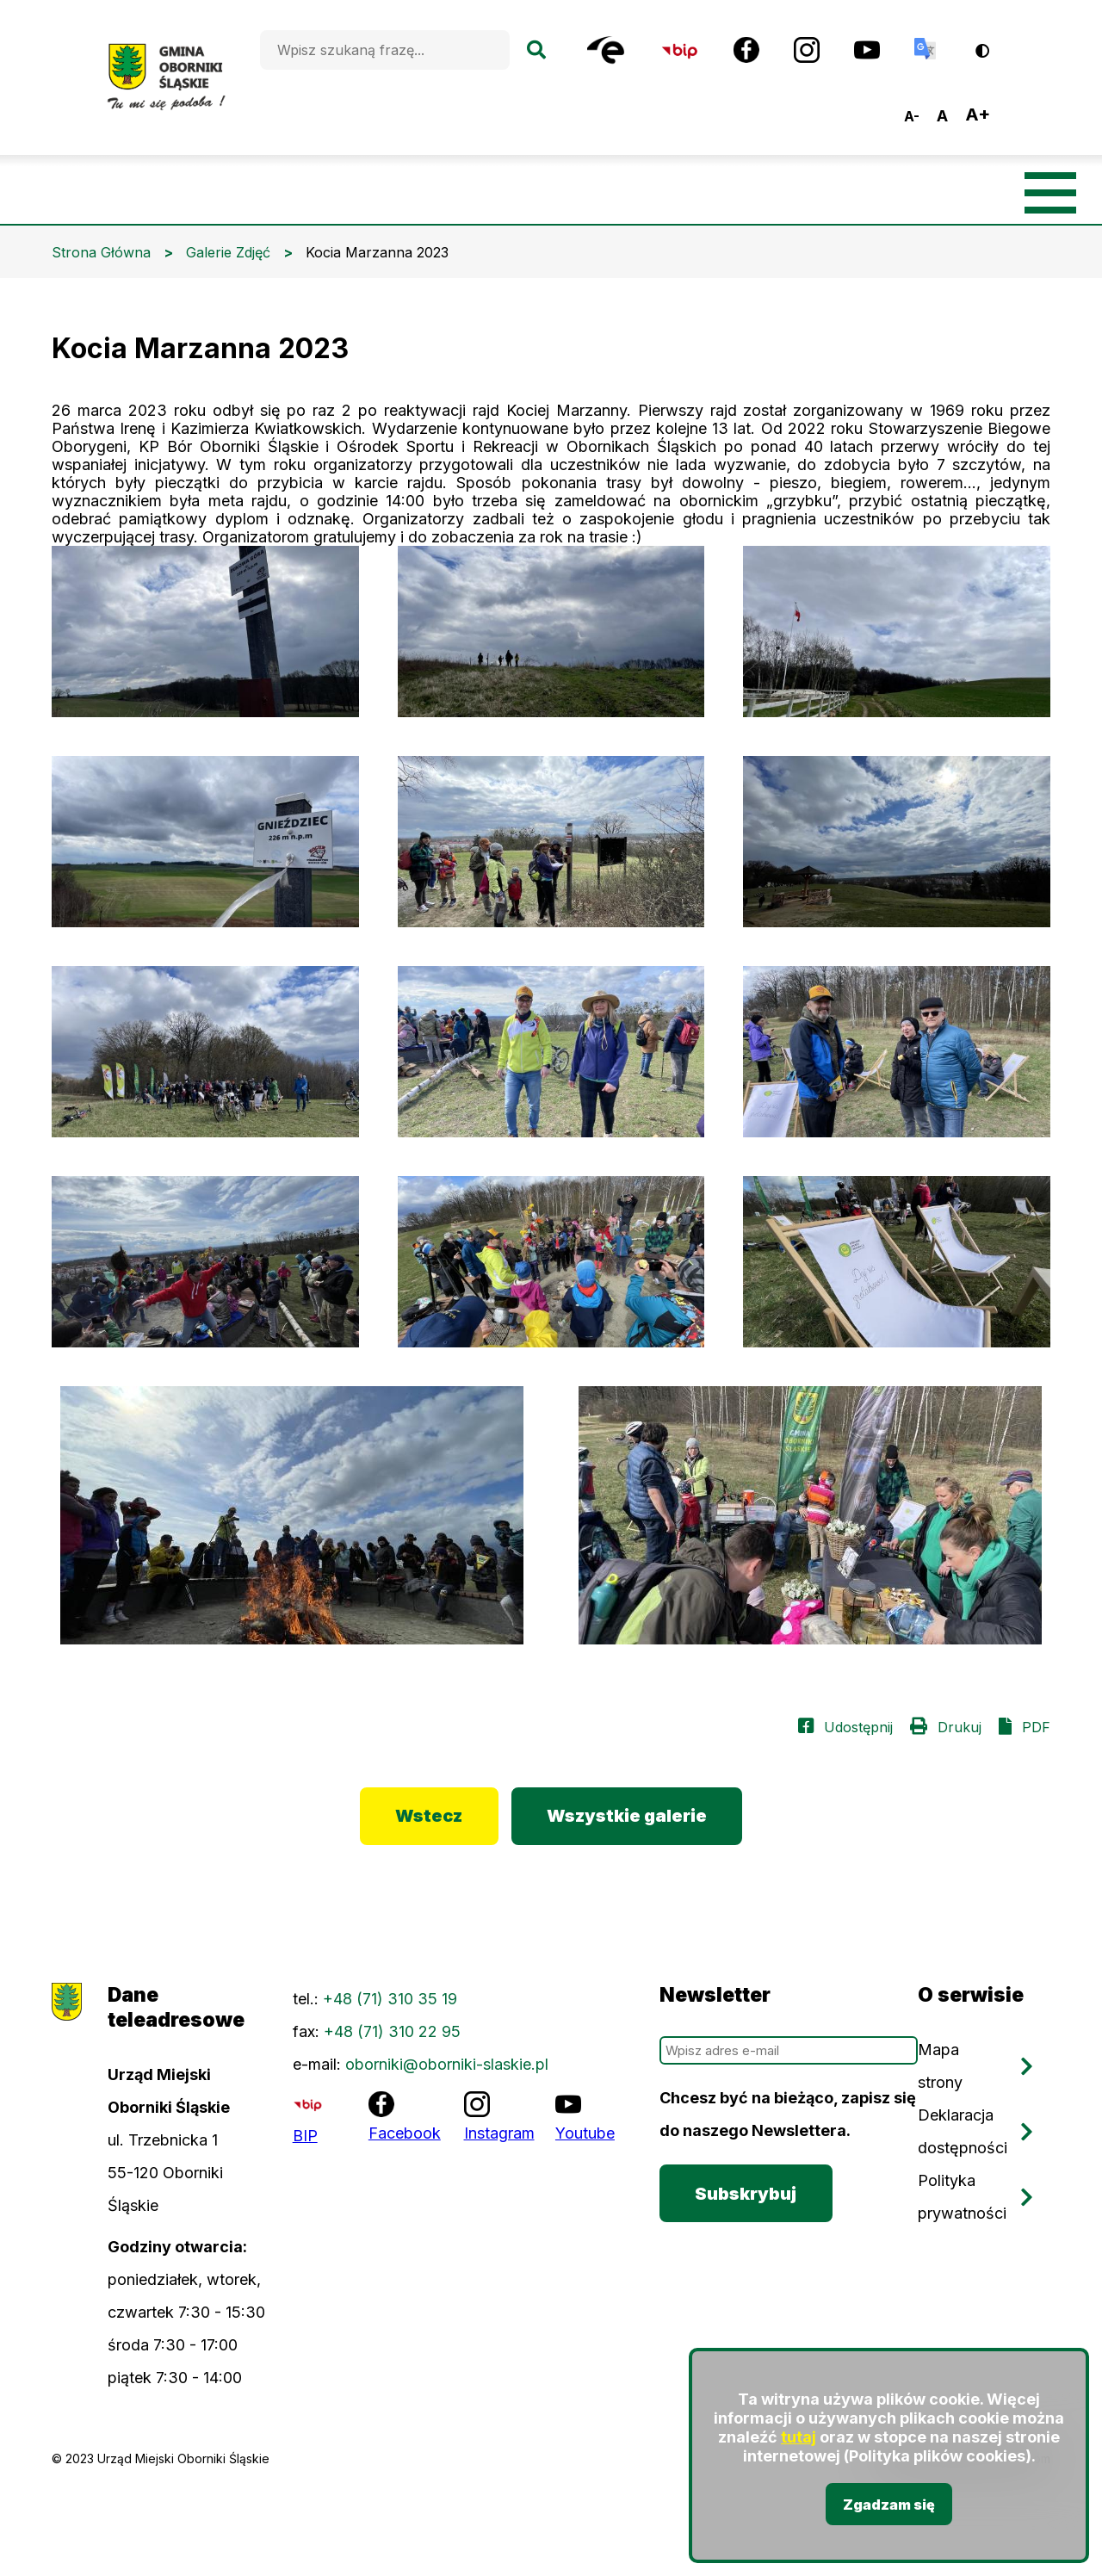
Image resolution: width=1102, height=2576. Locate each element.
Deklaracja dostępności (962, 2132)
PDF (1036, 1727)
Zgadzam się (889, 2504)
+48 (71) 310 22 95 (392, 2032)
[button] (205, 631)
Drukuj (959, 1727)
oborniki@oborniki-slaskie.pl (446, 2065)
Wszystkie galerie (628, 1816)
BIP (305, 2136)
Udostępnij (858, 1727)
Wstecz (428, 1816)
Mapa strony (940, 2066)
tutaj (798, 2438)
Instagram (499, 2134)
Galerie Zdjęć (228, 252)
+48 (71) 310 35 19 (390, 2000)
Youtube (585, 2134)
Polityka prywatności (962, 2197)
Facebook (404, 2134)
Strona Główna (101, 252)
